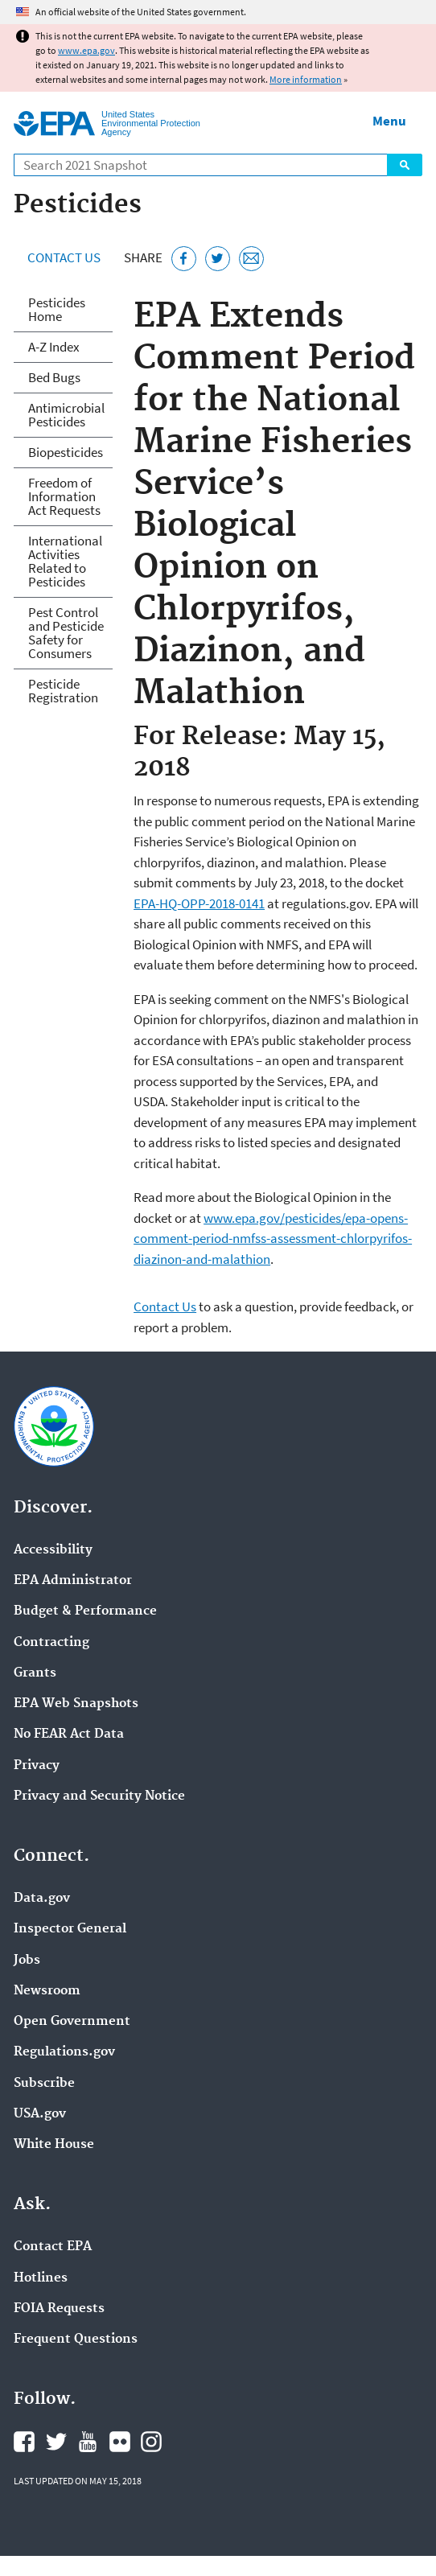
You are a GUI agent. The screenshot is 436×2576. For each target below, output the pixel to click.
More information (305, 79)
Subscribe (44, 2083)
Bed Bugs (54, 377)
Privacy (37, 1766)
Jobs (27, 1960)
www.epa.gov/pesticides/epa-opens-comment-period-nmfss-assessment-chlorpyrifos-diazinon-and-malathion (273, 1238)
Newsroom (47, 1991)
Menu (389, 121)
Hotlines (41, 2278)
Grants (35, 1673)
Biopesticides (65, 452)
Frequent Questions (76, 2339)
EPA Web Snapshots (76, 1704)
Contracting (51, 1643)
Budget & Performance (85, 1611)
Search (404, 165)
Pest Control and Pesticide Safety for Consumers (66, 632)
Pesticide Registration (63, 690)
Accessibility (53, 1550)
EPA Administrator (73, 1581)
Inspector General (70, 1929)
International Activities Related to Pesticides (65, 561)
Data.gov (42, 1898)
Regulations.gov (64, 2052)
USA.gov (40, 2114)
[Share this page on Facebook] (183, 258)
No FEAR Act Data (69, 1734)
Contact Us (64, 257)
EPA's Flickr (119, 2441)
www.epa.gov (86, 50)
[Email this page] (251, 258)
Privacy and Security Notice (99, 1796)
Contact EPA (53, 2247)
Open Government (72, 2021)
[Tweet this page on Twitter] (217, 258)
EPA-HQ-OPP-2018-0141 (199, 903)
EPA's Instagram (151, 2441)
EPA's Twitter (56, 2441)
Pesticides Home (56, 309)
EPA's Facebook (24, 2441)
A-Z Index (54, 347)
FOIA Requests (59, 2309)
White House (54, 2145)
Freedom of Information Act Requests (64, 496)
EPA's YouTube (87, 2441)
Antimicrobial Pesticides (66, 414)
